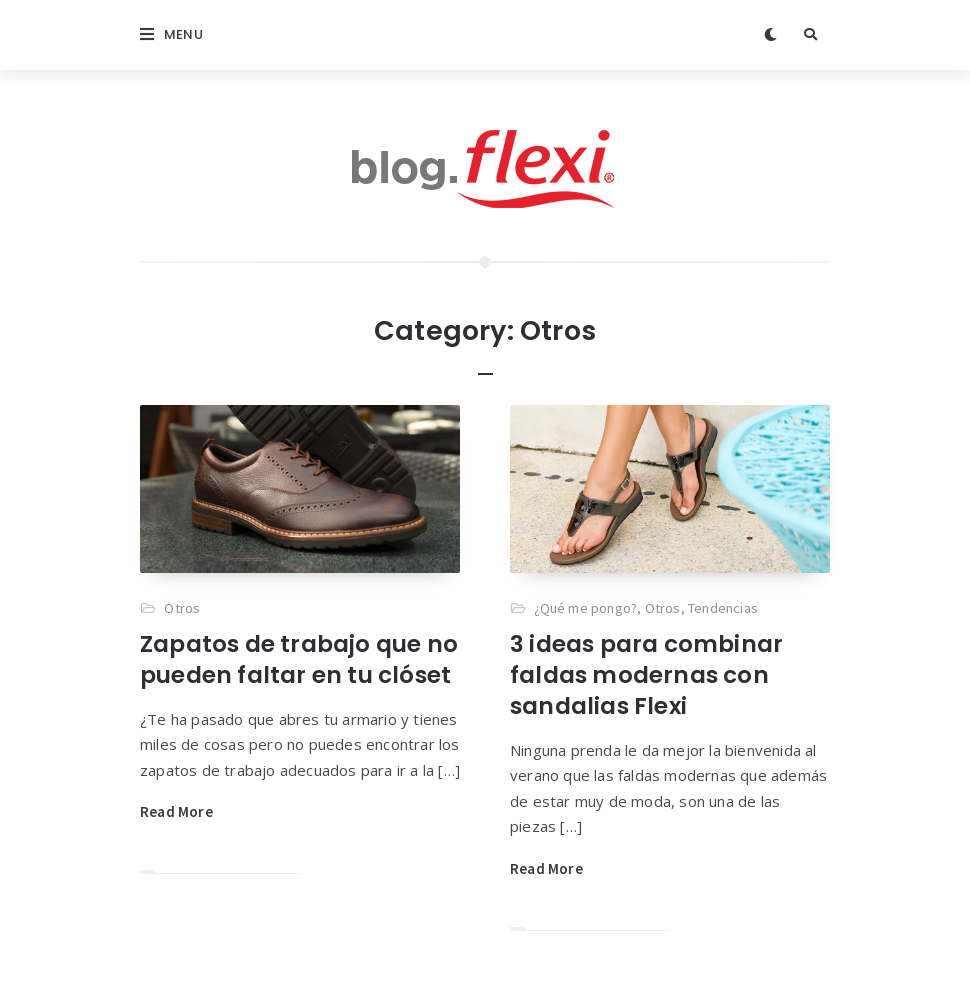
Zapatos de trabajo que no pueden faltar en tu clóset (299, 659)
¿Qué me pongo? (585, 608)
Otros (182, 608)
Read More (176, 811)
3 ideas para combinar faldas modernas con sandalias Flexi (646, 675)
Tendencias (723, 608)
